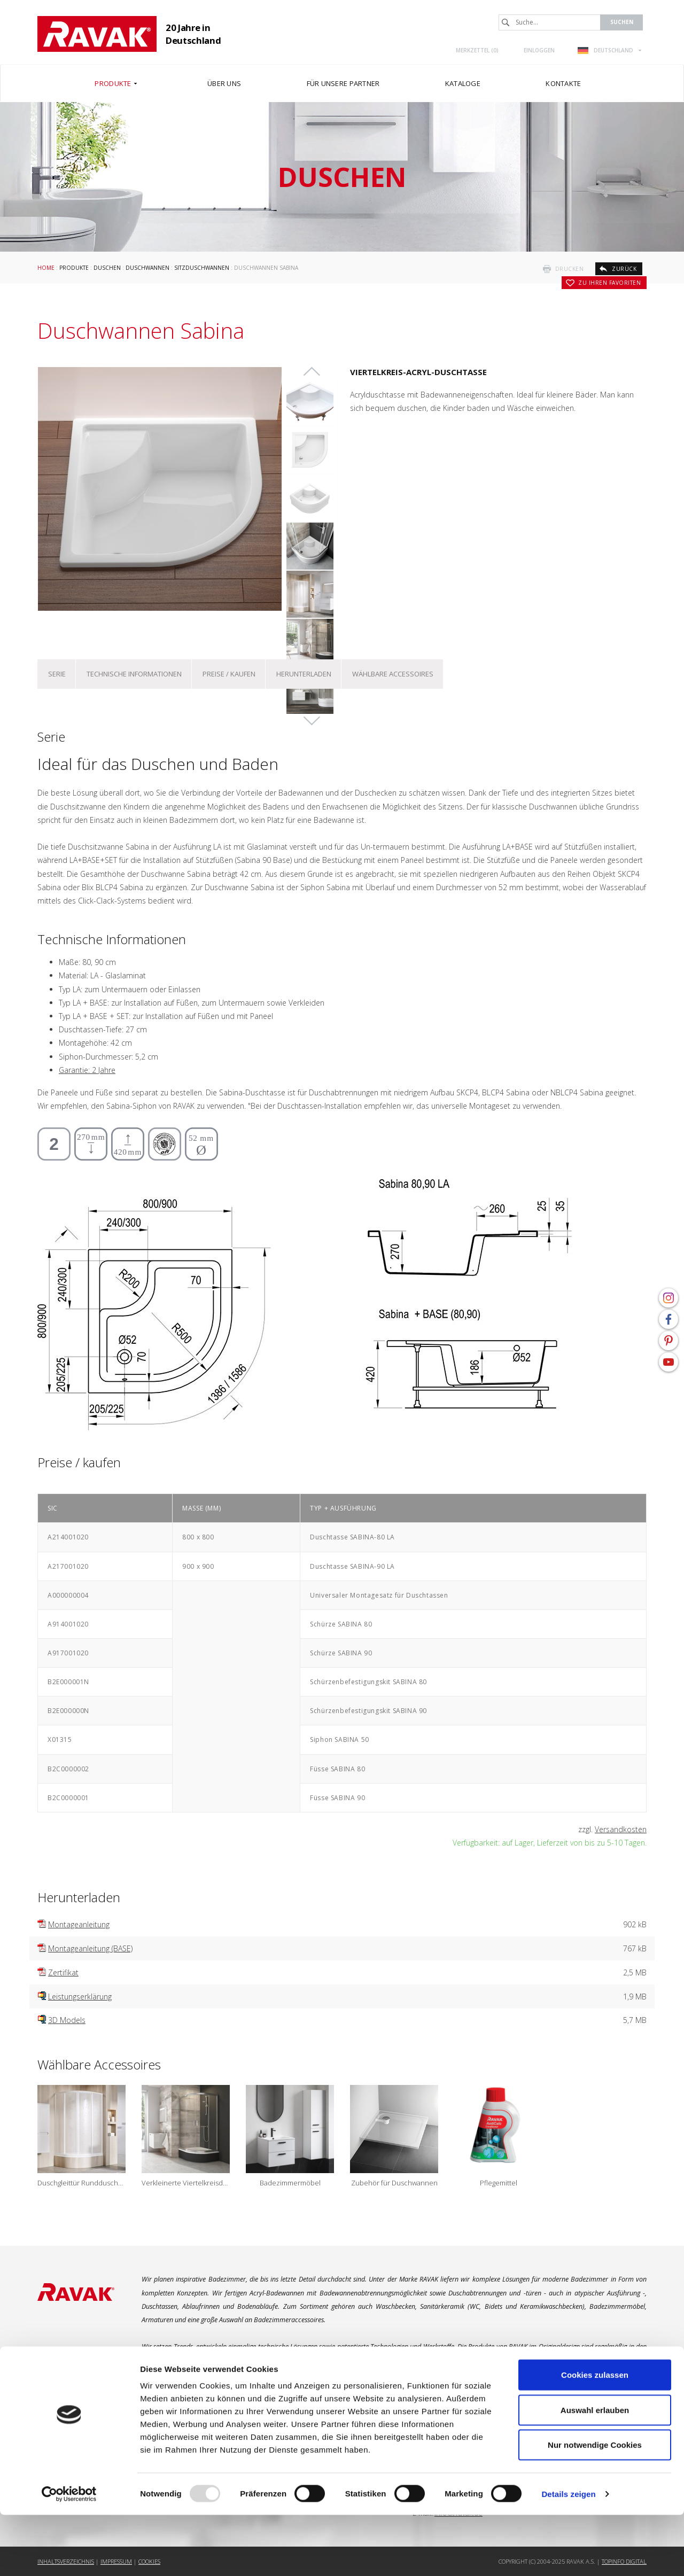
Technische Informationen (134, 674)
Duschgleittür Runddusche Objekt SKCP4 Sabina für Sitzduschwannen (81, 2183)
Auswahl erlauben (595, 2471)
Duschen (107, 267)
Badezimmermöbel (290, 2183)
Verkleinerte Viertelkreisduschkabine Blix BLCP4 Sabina (186, 2183)
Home (46, 267)
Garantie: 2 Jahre (87, 1070)
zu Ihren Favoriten (609, 282)
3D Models (67, 2020)
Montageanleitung (79, 1924)
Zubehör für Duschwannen (394, 2183)
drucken (569, 269)
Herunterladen (303, 674)
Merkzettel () (477, 50)
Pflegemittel (498, 2183)
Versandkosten (621, 1829)
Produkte (74, 267)
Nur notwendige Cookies (595, 2505)
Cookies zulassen (594, 2435)
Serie (57, 674)
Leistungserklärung (80, 1996)
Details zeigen (568, 2554)
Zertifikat (63, 1972)
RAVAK (97, 34)
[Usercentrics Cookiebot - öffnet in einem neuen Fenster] (69, 2555)
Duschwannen (147, 267)
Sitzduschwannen (201, 267)
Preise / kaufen (229, 674)
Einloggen (539, 50)
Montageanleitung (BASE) (90, 1948)
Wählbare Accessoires (392, 674)
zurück (624, 269)
